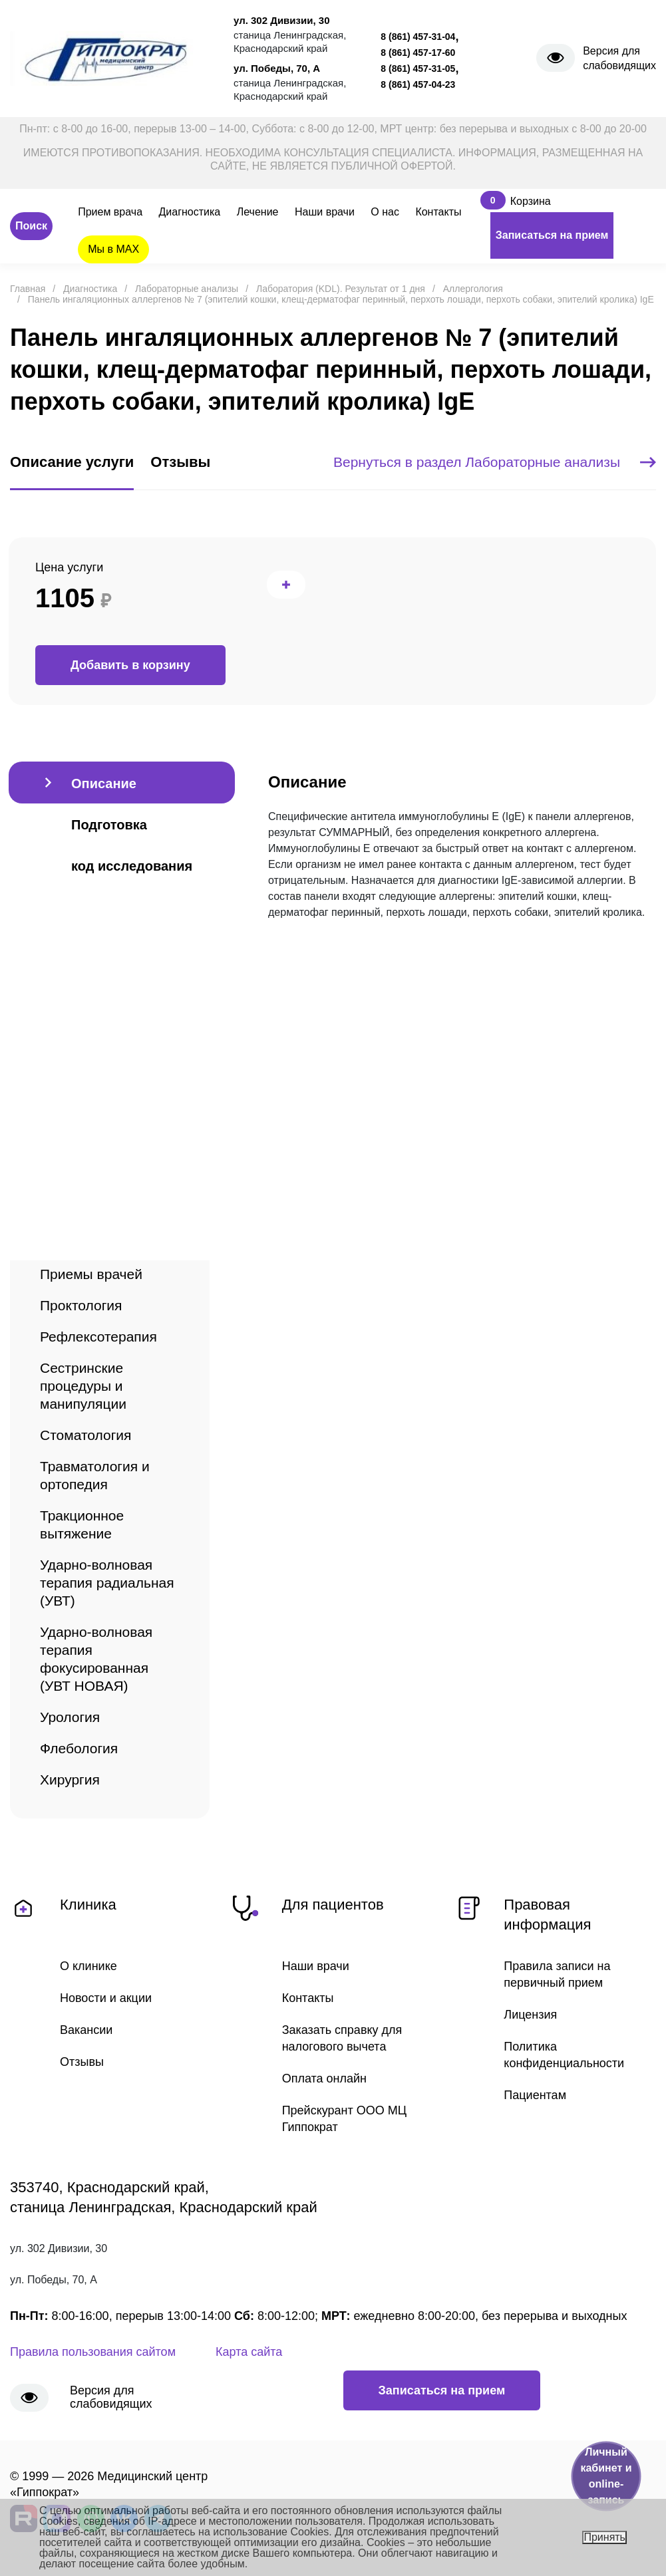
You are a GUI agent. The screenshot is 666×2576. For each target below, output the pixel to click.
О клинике (88, 1966)
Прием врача (110, 211)
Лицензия (530, 2014)
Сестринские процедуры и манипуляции (83, 1385)
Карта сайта (249, 2352)
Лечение (258, 211)
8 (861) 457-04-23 (418, 84)
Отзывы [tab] (180, 462)
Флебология (79, 1748)
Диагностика (190, 211)
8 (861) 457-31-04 (418, 36)
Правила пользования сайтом (93, 2352)
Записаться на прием (552, 235)
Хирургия (70, 1779)
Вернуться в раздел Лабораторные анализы (494, 462)
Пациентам (535, 2095)
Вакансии (86, 2030)
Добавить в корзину (130, 665)
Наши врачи (325, 211)
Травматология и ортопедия (95, 1475)
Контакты (438, 211)
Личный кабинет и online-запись (605, 2475)
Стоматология (85, 1435)
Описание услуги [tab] (72, 462)
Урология (70, 1717)
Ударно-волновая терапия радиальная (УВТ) (107, 1582)
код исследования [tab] (131, 866)
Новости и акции (106, 1998)
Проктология (81, 1305)
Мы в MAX (113, 249)
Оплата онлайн (324, 2078)
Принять (604, 2537)
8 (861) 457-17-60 (418, 52)
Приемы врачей (91, 1274)
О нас (385, 211)
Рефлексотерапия (98, 1336)
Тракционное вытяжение (82, 1524)
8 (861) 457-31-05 (418, 68)
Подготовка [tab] (109, 824)
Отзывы (82, 2062)
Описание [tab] (103, 783)
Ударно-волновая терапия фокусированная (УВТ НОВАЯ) (96, 1658)
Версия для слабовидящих (619, 58)
